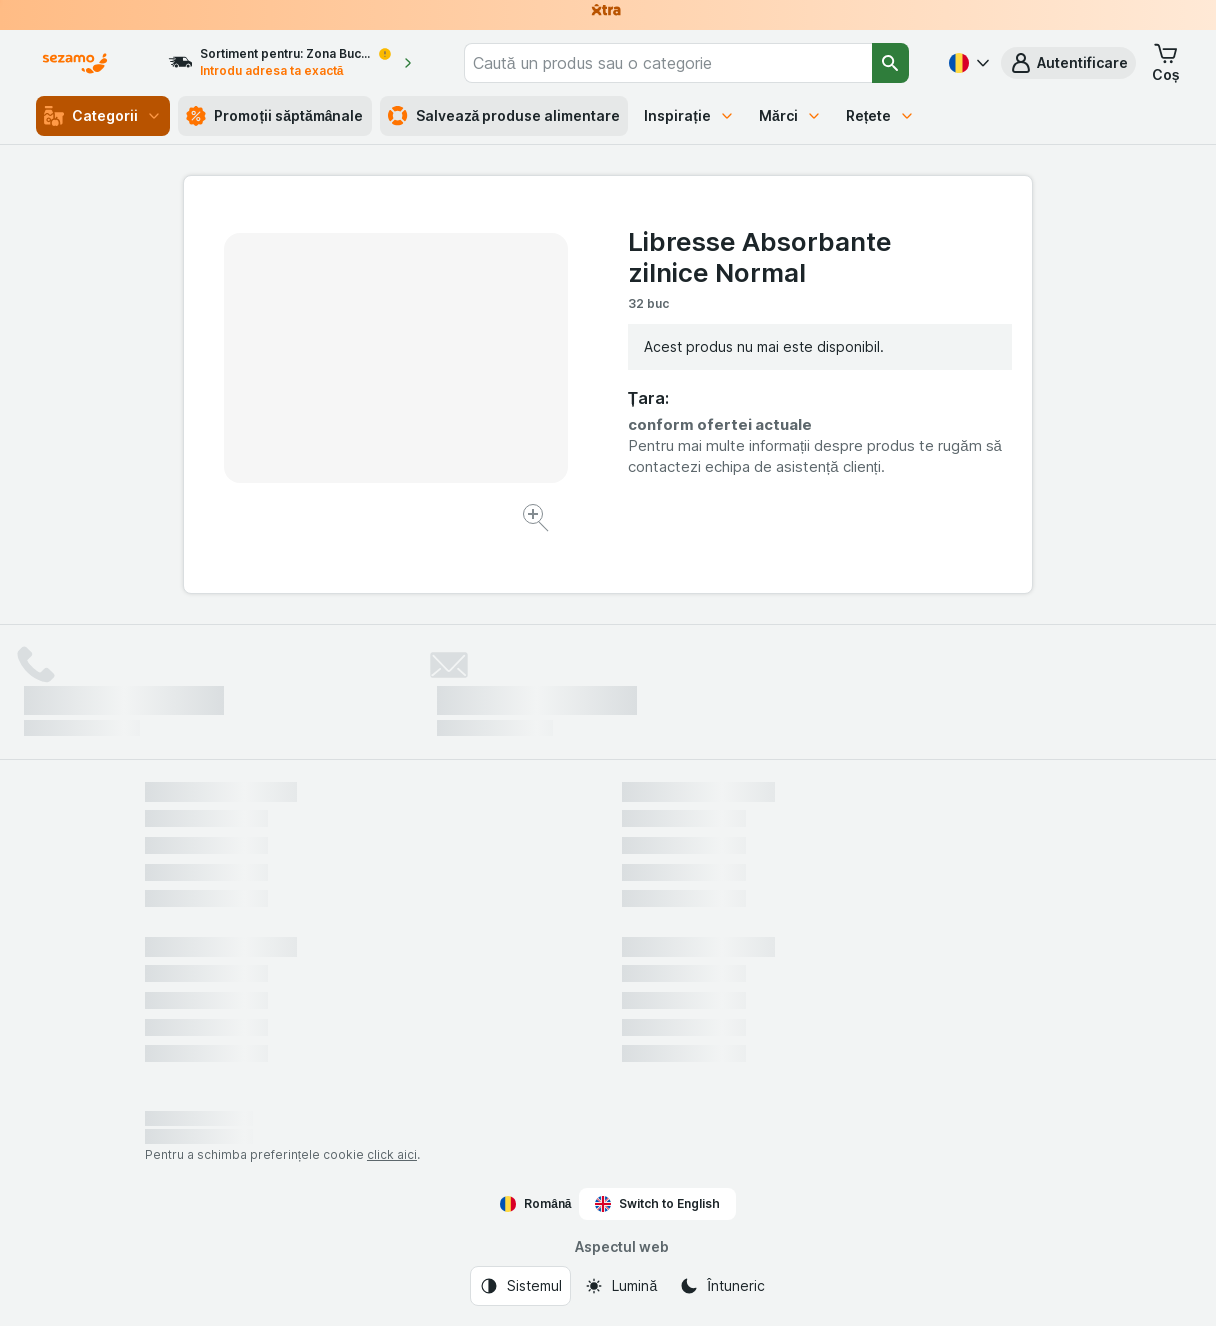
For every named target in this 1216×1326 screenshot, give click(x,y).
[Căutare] (890, 63)
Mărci (790, 115)
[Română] (967, 63)
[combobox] (668, 63)
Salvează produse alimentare (504, 116)
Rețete (881, 115)
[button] (1068, 63)
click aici (392, 1154)
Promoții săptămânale (274, 116)
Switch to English (657, 1204)
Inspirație (689, 115)
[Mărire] (537, 520)
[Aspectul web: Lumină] (620, 1286)
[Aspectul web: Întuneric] (722, 1286)
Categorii (103, 116)
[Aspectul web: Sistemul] (520, 1286)
